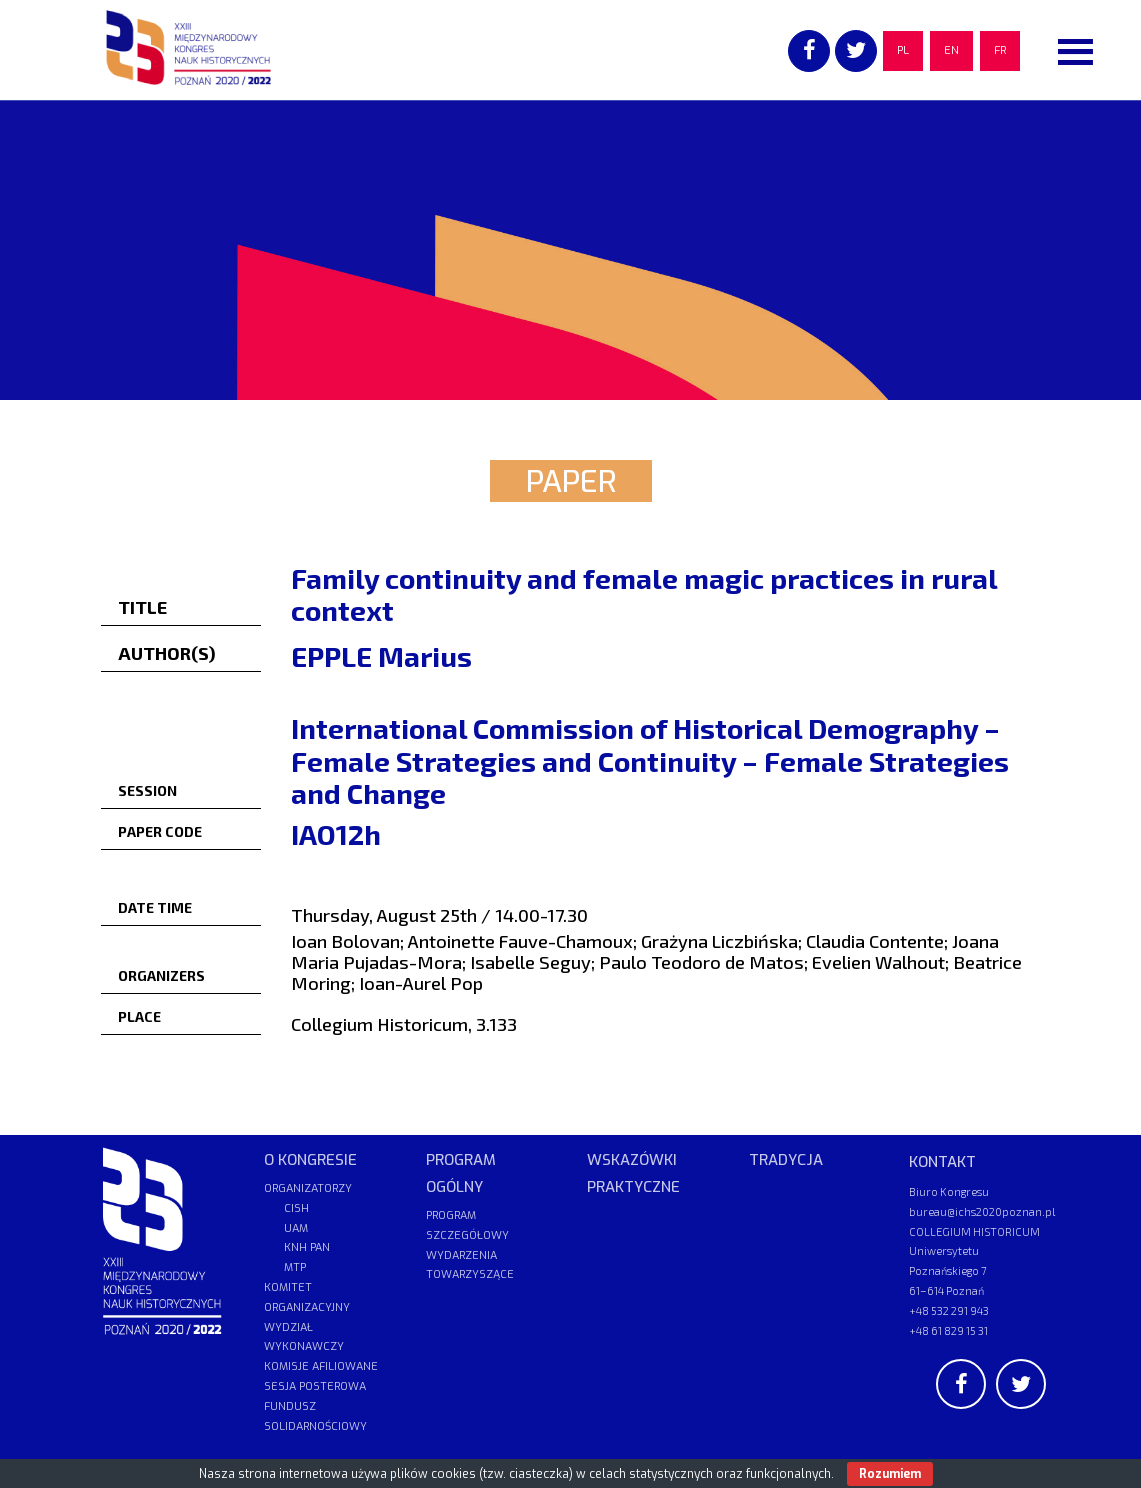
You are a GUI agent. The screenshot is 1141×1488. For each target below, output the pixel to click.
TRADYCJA (786, 1160)
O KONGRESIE (310, 1160)
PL (903, 50)
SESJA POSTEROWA (315, 1386)
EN (951, 50)
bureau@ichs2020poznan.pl (982, 1211)
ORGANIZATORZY (308, 1188)
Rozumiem (890, 1474)
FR (1000, 50)
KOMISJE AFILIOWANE (321, 1366)
